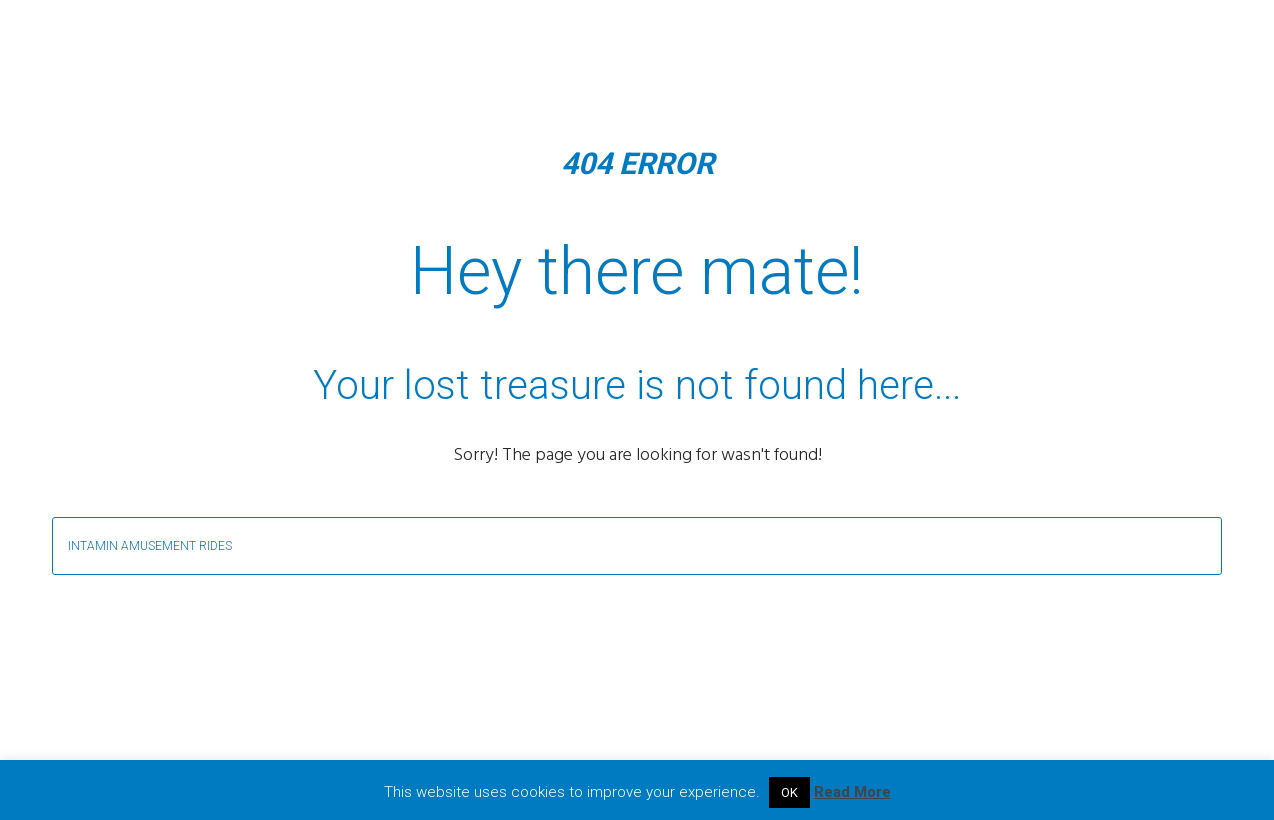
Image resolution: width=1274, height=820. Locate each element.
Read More (852, 792)
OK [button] (789, 792)
